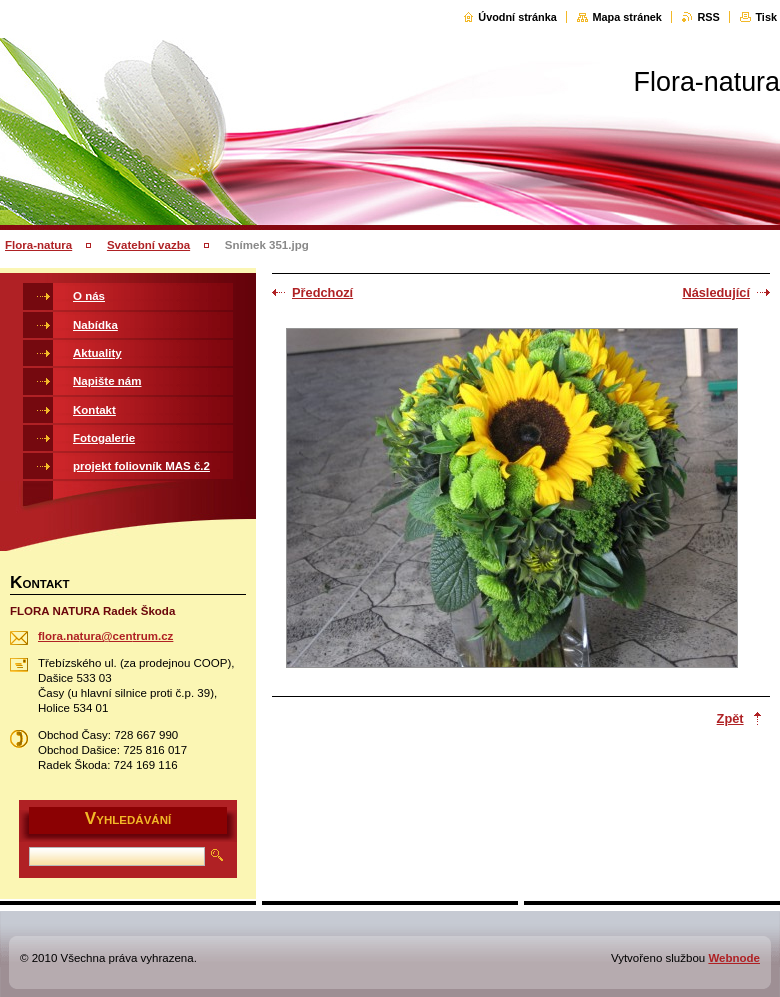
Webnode (734, 958)
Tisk (766, 17)
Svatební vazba (148, 245)
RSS (708, 17)
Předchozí (322, 292)
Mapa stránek (627, 17)
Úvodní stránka (517, 17)
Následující (716, 292)
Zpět (730, 718)
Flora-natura (38, 245)
